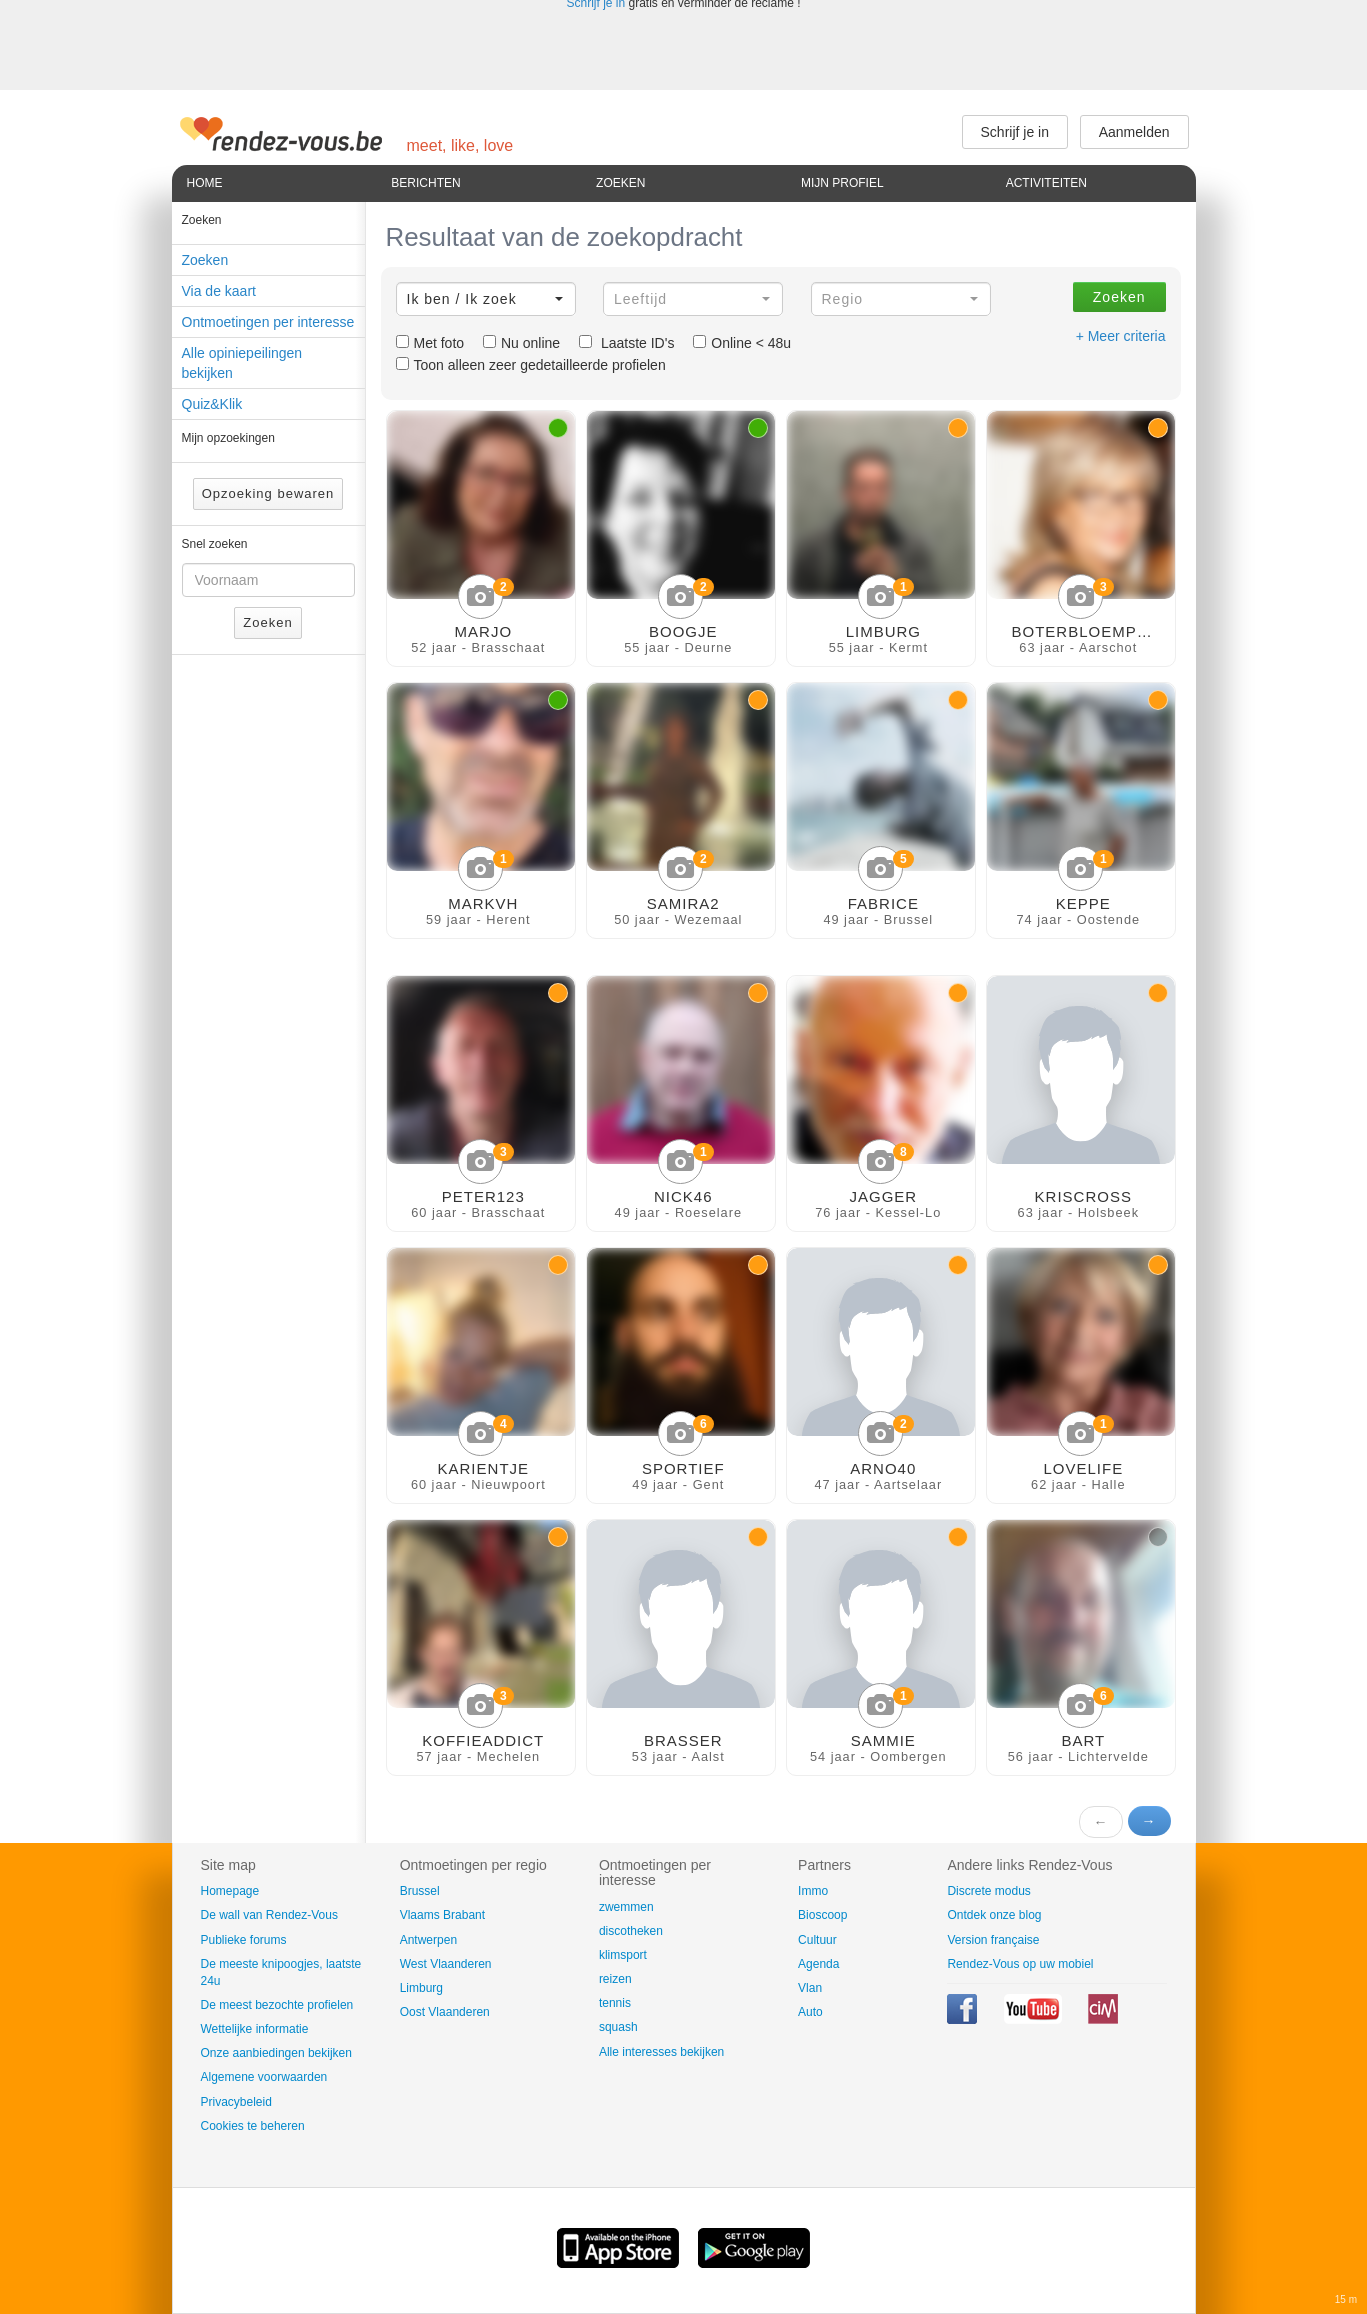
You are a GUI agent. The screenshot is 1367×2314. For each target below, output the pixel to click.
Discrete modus (988, 1891)
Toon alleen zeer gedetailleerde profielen (531, 365)
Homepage (230, 1891)
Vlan (810, 1988)
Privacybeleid (236, 2102)
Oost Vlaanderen (445, 2012)
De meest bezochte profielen (277, 2005)
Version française (993, 1940)
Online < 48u (742, 343)
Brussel (420, 1891)
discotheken (631, 1931)
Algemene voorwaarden (264, 2077)
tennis (615, 2003)
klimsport (623, 1955)
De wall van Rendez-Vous (269, 1915)
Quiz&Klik (212, 404)
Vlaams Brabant (442, 1915)
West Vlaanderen (446, 1964)
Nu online (521, 343)
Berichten (425, 183)
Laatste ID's (626, 343)
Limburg (421, 1988)
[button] (486, 299)
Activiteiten (1046, 183)
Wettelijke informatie (255, 2029)
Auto (810, 2012)
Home (205, 183)
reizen (615, 1979)
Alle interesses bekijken (661, 2052)
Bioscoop (822, 1915)
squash (618, 2027)
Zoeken (620, 183)
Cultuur (817, 1940)
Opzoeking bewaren (268, 493)
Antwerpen (428, 1940)
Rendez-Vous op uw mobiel (1020, 1964)
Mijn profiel (842, 183)
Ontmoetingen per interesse (268, 322)
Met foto (430, 343)
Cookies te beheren (253, 2126)
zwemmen (626, 1907)
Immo (813, 1891)
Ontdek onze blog (994, 1915)
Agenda (818, 1964)
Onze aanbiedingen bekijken (276, 2053)
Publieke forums (244, 1940)
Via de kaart (219, 291)
